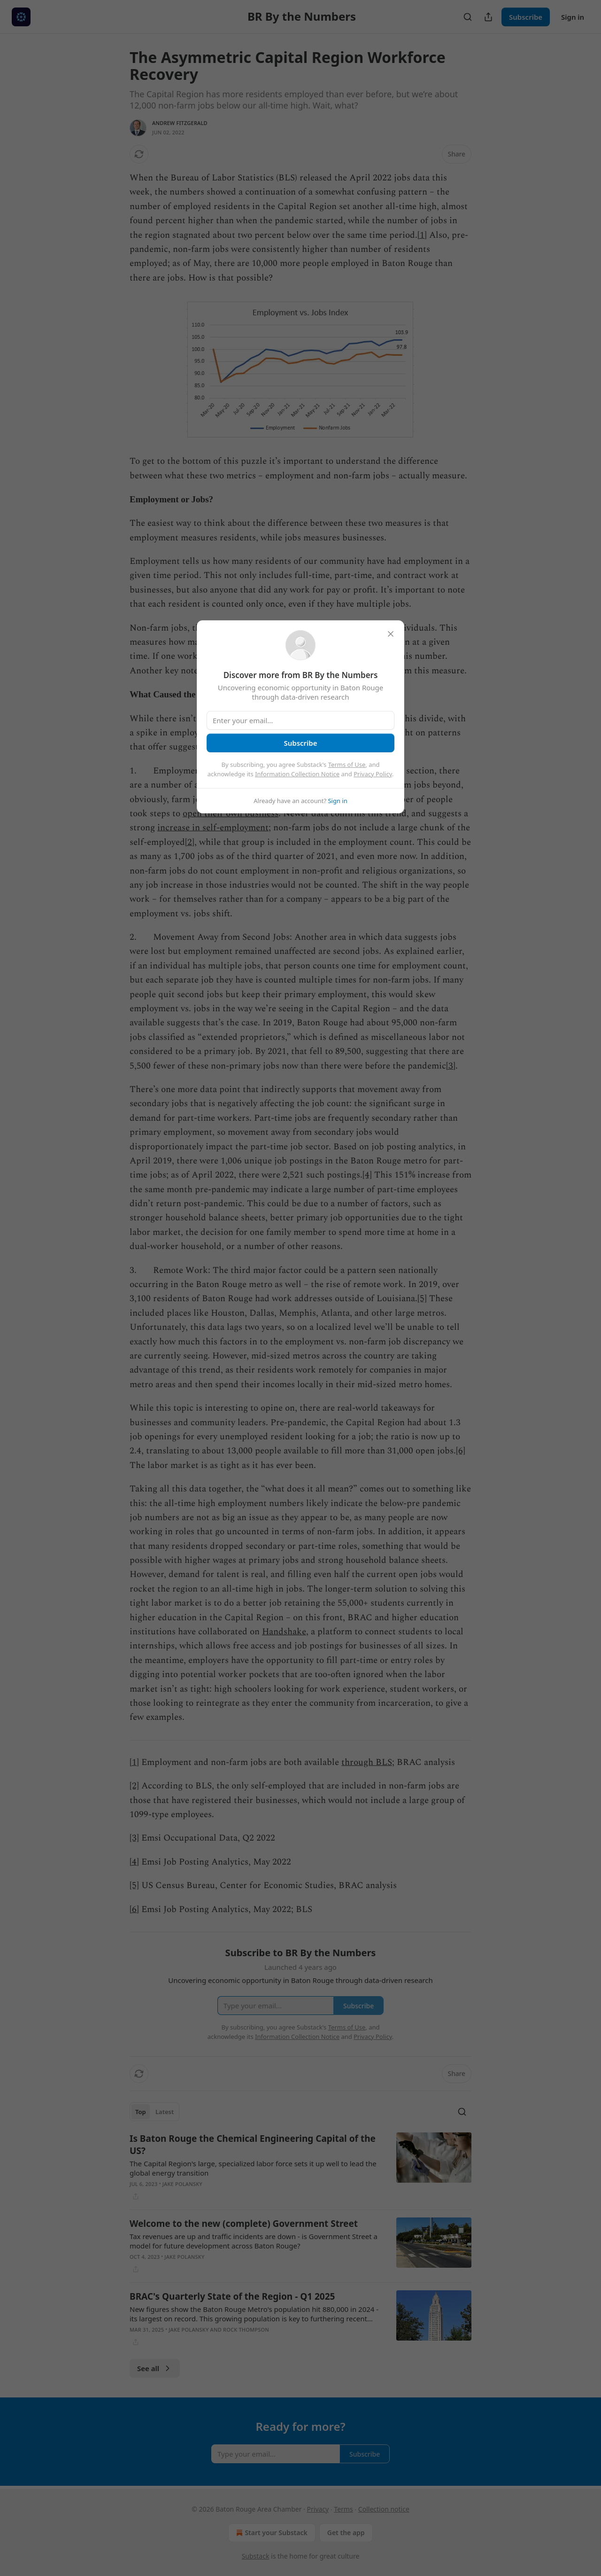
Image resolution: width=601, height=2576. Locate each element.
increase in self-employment (213, 828)
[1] (422, 235)
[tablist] (154, 2111)
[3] (450, 1066)
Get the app (346, 2532)
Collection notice (383, 2509)
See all (154, 2368)
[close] (390, 633)
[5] (422, 1298)
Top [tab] (140, 2112)
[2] (189, 842)
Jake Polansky (182, 2183)
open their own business (230, 813)
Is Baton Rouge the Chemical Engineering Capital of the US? (253, 2144)
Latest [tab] (164, 2112)
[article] (300, 2167)
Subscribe (525, 17)
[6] (460, 1451)
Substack (256, 2556)
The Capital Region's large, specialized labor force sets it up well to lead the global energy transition (253, 2168)
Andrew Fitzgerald (180, 122)
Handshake (284, 1632)
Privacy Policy (373, 774)
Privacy (318, 2509)
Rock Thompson (246, 2329)
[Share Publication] (488, 17)
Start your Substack (270, 2533)
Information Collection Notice (297, 774)
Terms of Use (347, 764)
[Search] (467, 17)
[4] (367, 1175)
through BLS (366, 1762)
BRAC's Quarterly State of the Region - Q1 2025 (232, 2296)
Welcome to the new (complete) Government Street (244, 2223)
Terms (343, 2509)
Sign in (572, 17)
